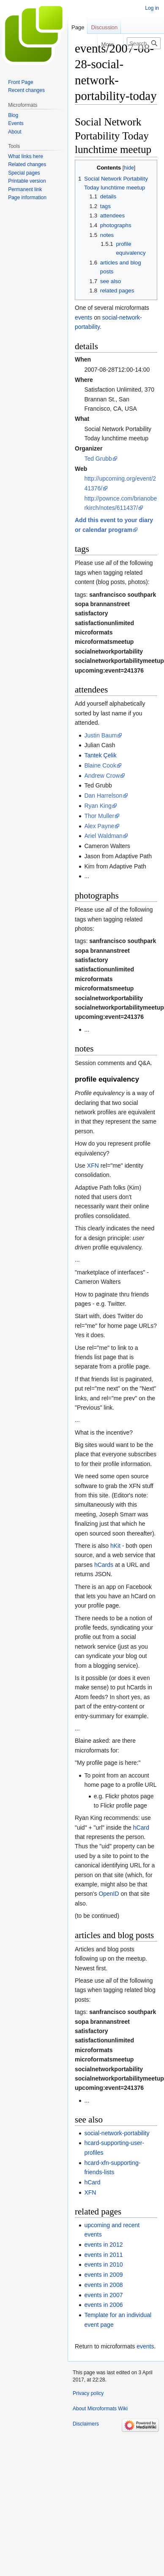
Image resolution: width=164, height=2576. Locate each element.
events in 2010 (103, 2264)
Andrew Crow (102, 775)
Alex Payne (99, 826)
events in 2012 (103, 2244)
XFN (93, 1165)
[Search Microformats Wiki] (144, 43)
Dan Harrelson (103, 795)
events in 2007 (103, 2295)
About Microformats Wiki (100, 2409)
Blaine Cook (100, 765)
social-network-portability (116, 2133)
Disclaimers (86, 2424)
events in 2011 (103, 2254)
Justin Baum (100, 735)
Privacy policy (88, 2393)
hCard (141, 1827)
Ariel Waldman (103, 835)
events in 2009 (103, 2274)
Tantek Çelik (100, 755)
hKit (115, 1545)
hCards (103, 1564)
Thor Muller (99, 815)
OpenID (108, 1893)
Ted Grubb (98, 458)
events (83, 317)
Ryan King (98, 805)
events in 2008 (103, 2284)
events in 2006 (103, 2304)
